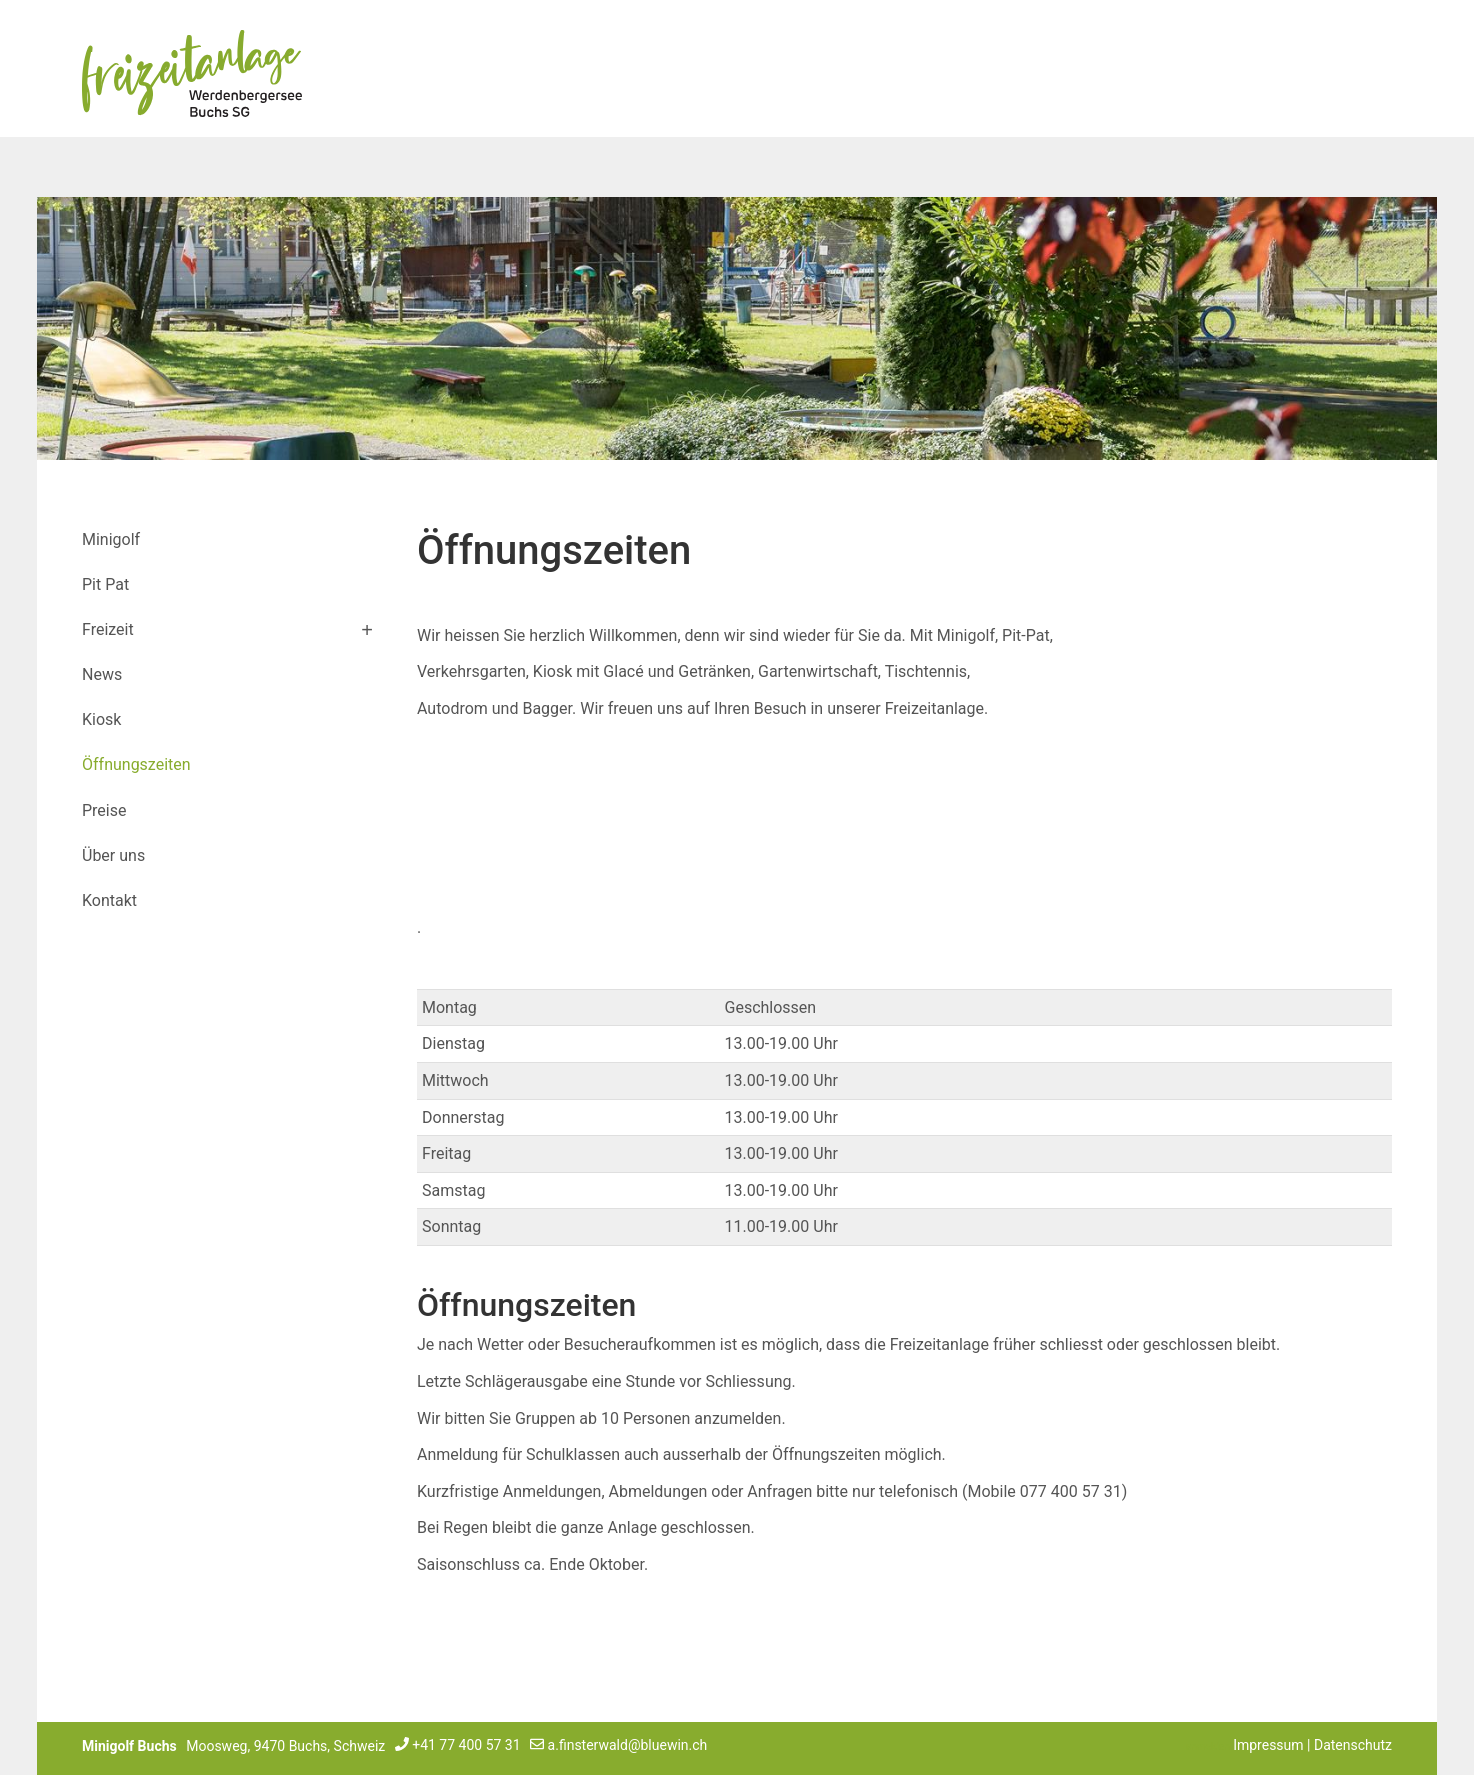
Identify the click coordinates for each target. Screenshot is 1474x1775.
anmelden (1208, 1746)
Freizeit (108, 629)
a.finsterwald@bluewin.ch (628, 1745)
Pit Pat (105, 584)
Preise (104, 810)
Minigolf (111, 539)
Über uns (113, 855)
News (102, 674)
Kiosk (101, 719)
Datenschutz (1353, 1745)
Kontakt (109, 900)
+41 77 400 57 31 (466, 1745)
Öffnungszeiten (136, 764)
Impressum (1268, 1745)
